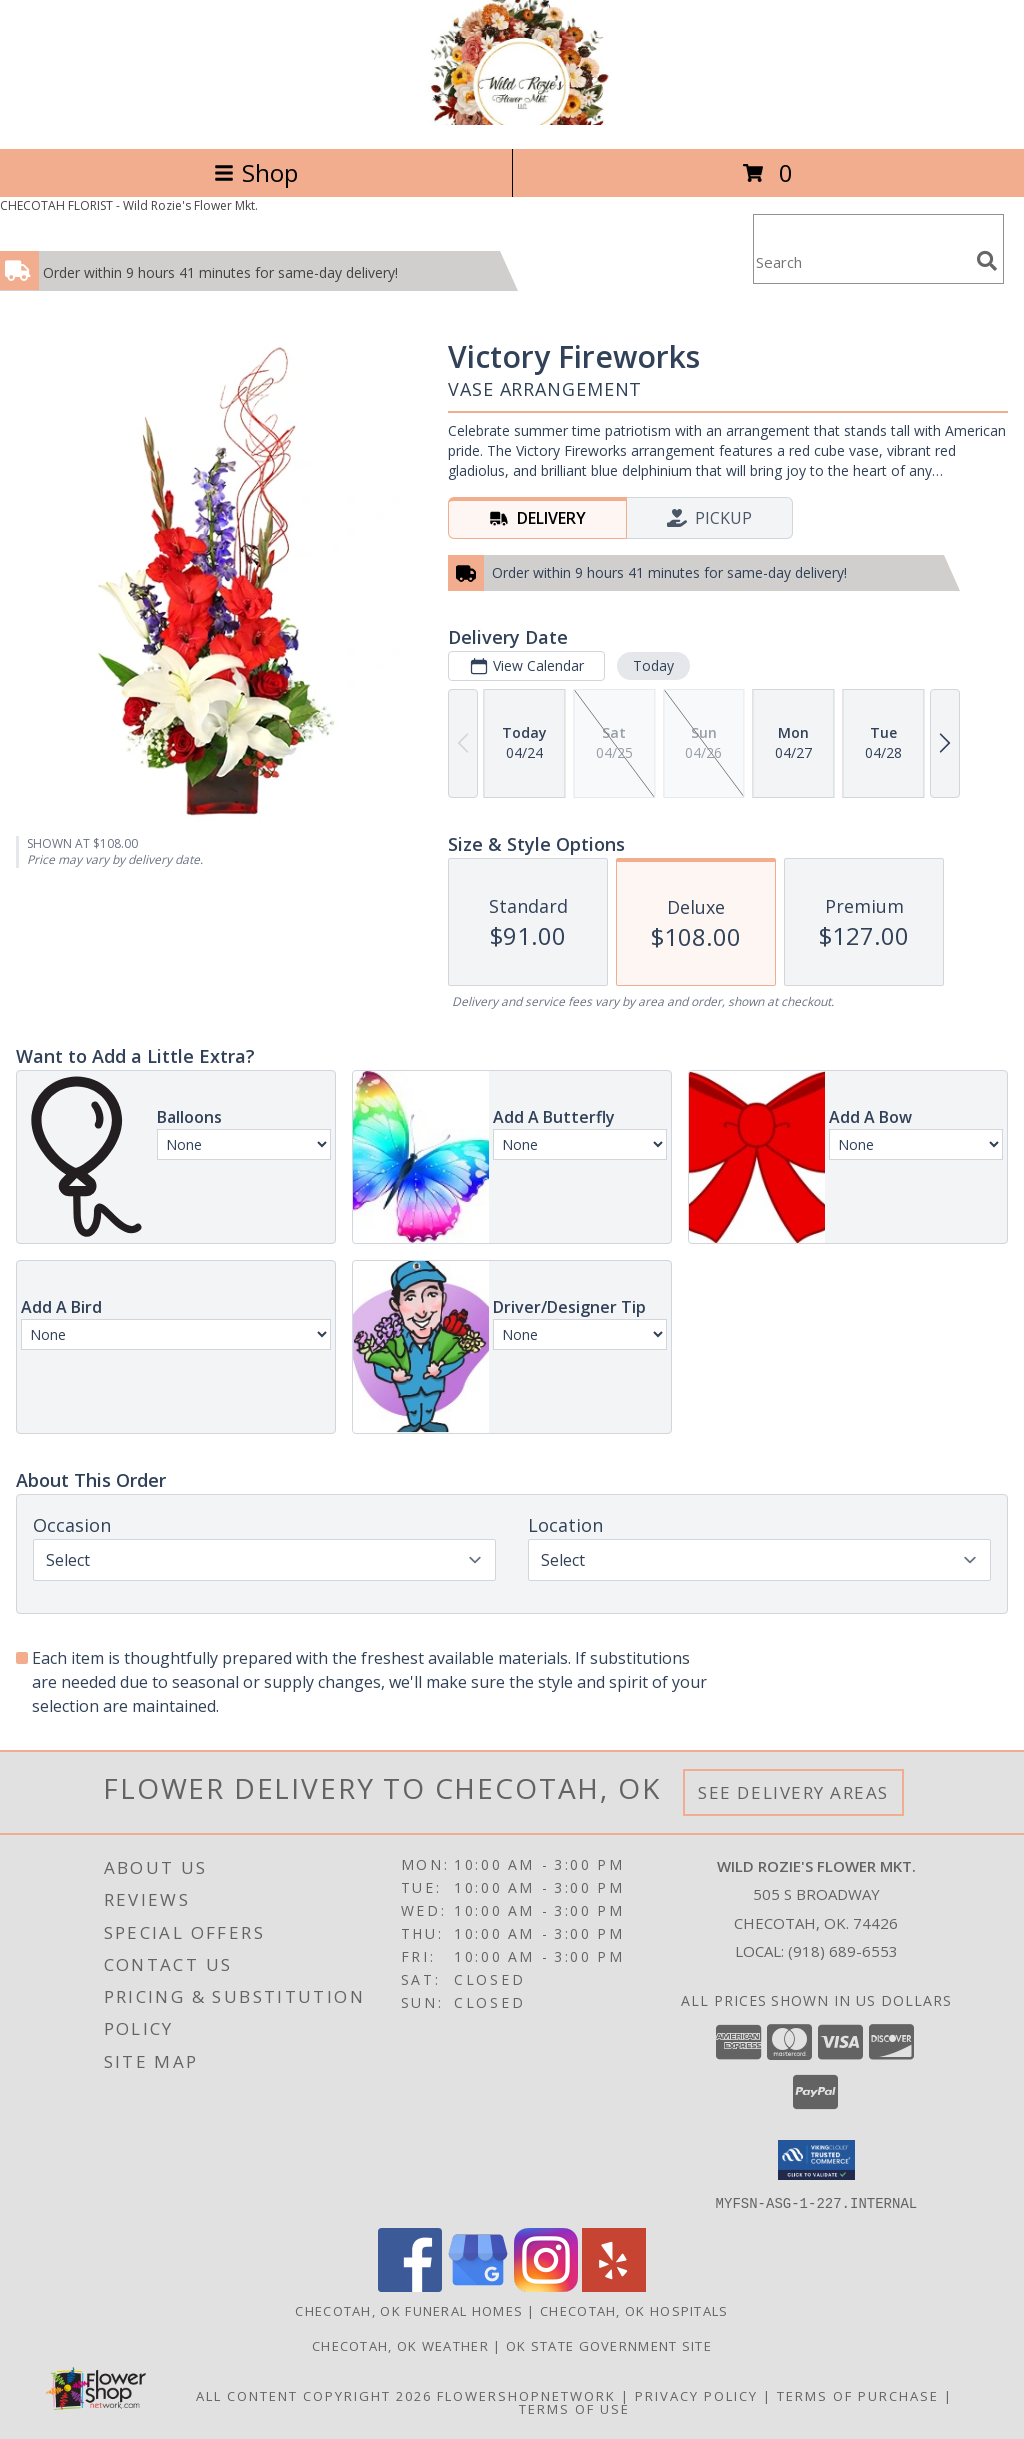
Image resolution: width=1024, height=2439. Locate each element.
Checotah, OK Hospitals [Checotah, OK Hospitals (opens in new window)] (634, 2310)
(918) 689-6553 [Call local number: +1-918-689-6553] (843, 1951)
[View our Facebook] (410, 2285)
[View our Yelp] (614, 2285)
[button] (816, 2160)
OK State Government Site (609, 2345)
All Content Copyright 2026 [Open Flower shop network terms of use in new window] (314, 2395)
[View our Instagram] (546, 2285)
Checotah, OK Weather (400, 2345)
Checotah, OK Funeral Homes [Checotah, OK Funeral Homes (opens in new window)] (409, 2310)
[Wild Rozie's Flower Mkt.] (511, 119)
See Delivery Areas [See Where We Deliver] (793, 1792)
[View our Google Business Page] (478, 2285)
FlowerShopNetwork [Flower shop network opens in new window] (526, 2395)
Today (653, 665)
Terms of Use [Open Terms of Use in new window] (574, 2408)
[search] (987, 261)
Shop (256, 172)
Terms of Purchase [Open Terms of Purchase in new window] (858, 2395)
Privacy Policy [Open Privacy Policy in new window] (696, 2395)
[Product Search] (861, 261)
